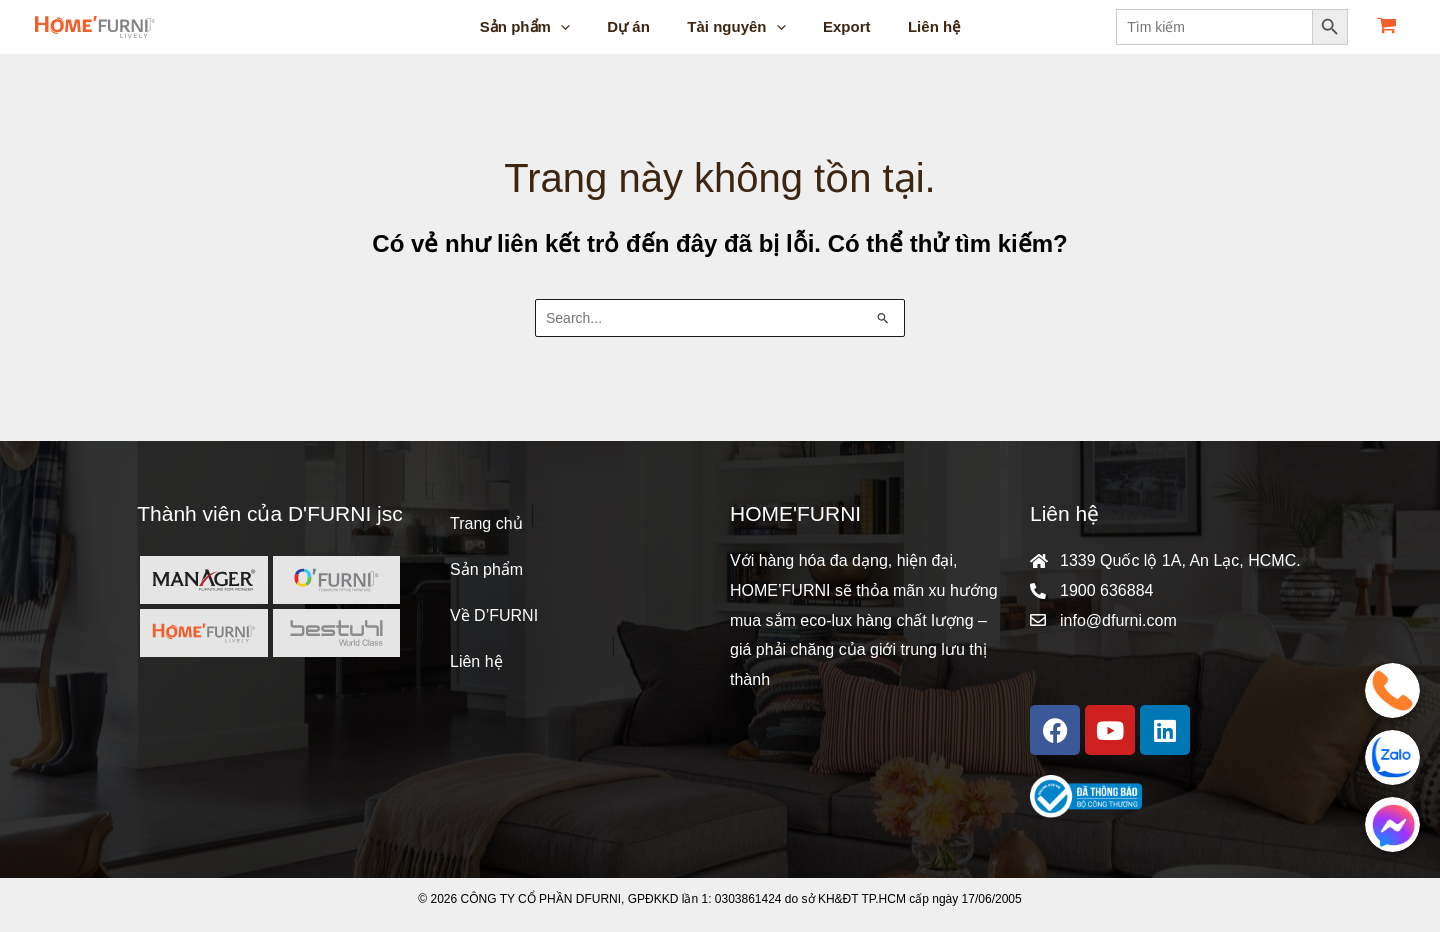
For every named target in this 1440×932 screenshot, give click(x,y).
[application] (575, 27)
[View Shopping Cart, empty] (1386, 27)
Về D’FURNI (494, 615)
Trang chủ (486, 523)
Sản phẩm (486, 569)
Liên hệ (476, 661)
